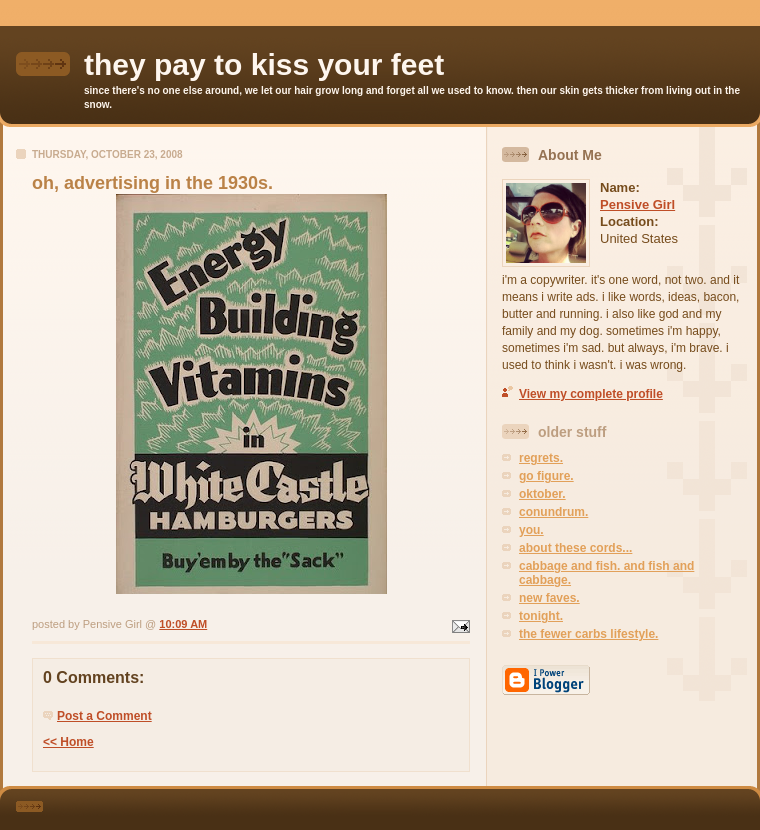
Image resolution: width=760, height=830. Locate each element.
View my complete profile (591, 394)
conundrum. (553, 512)
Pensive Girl (637, 204)
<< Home (68, 742)
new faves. (549, 598)
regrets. (541, 458)
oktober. (542, 494)
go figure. (546, 476)
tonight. (541, 616)
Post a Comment (104, 716)
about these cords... (575, 548)
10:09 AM (183, 624)
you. (531, 530)
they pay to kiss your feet (264, 64)
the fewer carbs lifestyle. (588, 634)
